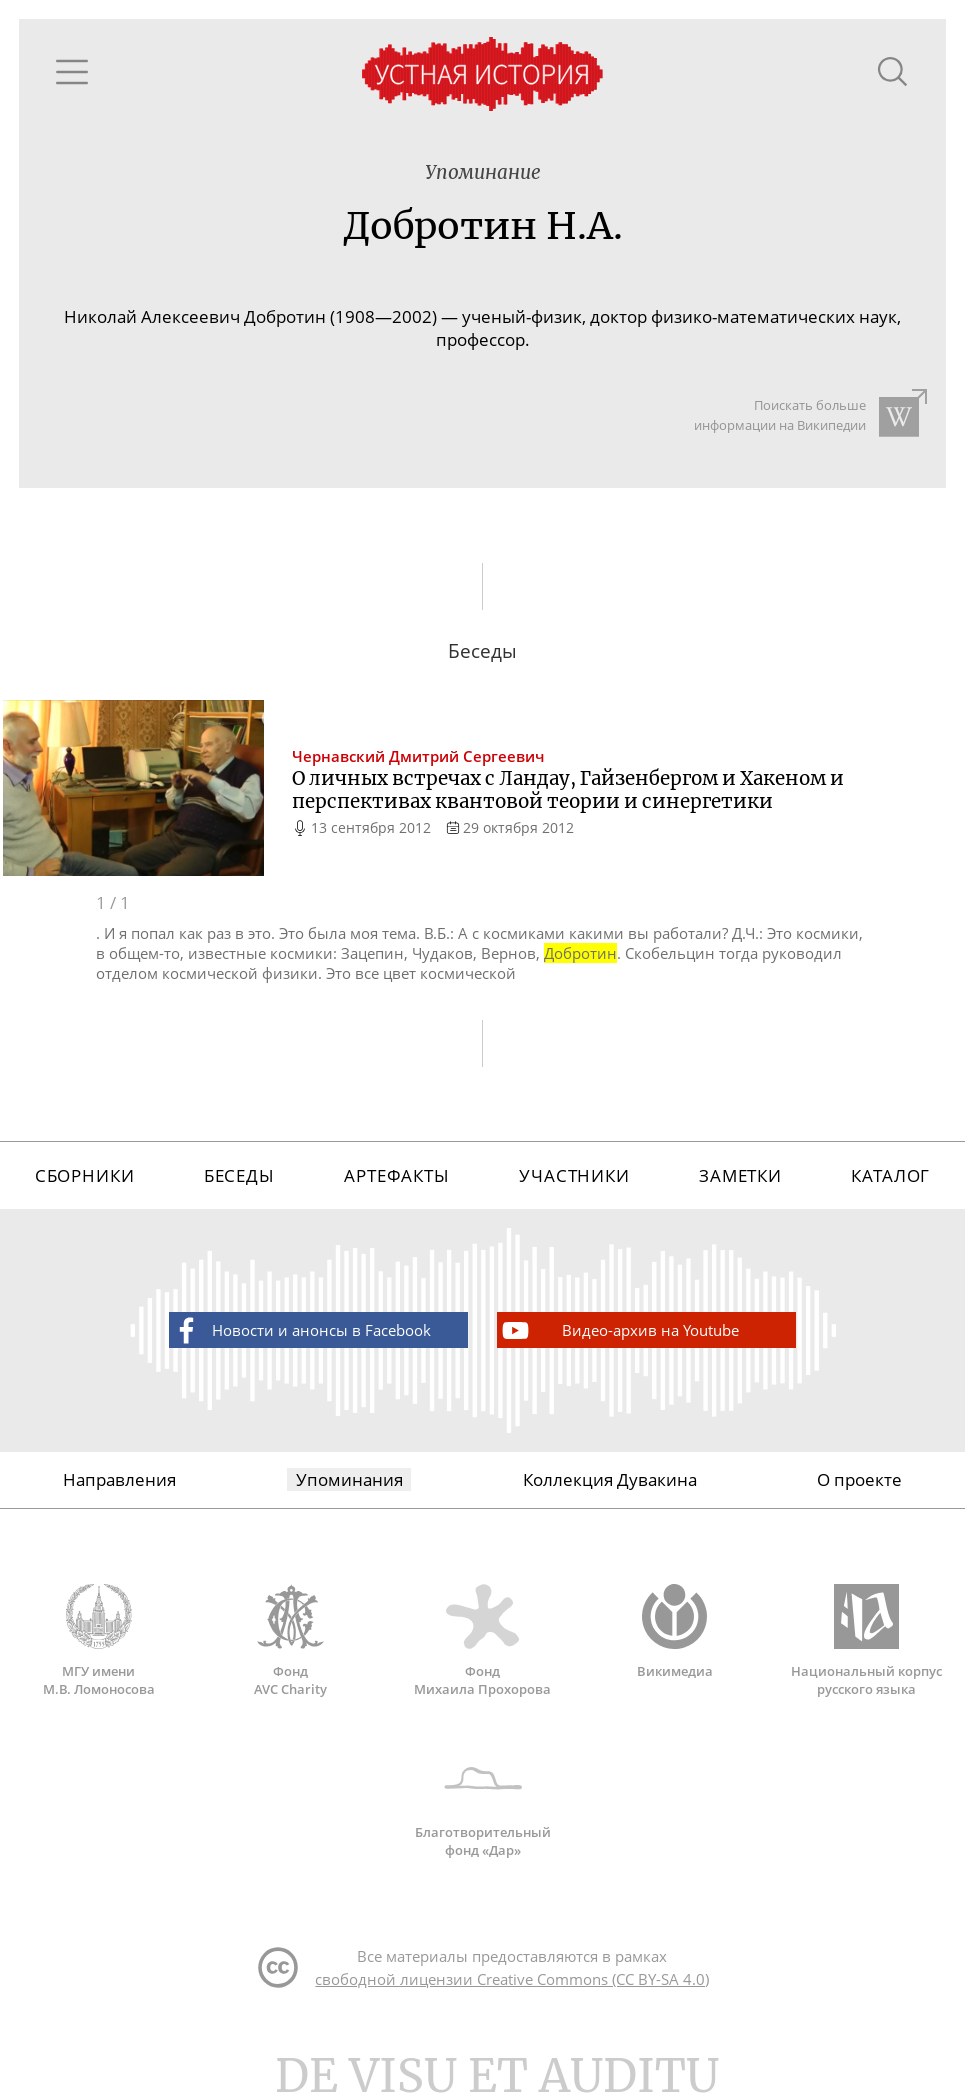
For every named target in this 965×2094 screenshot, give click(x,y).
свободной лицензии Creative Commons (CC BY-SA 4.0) (512, 1979)
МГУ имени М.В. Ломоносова (99, 1641)
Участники (574, 1175)
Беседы (239, 1175)
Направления (119, 1479)
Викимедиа (675, 1632)
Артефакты (397, 1175)
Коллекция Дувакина (610, 1479)
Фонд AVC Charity (291, 1641)
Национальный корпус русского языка (867, 1641)
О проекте (859, 1479)
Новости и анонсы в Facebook (300, 1330)
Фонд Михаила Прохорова (483, 1641)
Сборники (85, 1175)
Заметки (740, 1175)
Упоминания (349, 1479)
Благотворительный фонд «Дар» (483, 1802)
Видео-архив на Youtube (619, 1330)
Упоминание (483, 172)
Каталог (890, 1175)
